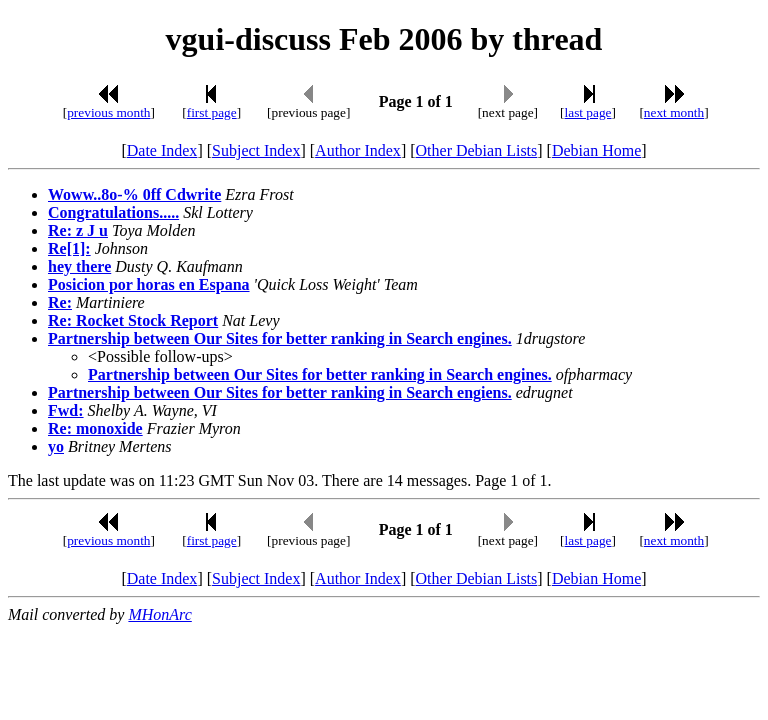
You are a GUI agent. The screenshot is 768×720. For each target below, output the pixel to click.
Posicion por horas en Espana (149, 284)
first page (212, 112)
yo (56, 446)
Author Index (358, 150)
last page (588, 112)
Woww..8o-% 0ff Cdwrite (134, 194)
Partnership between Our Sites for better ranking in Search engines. (280, 338)
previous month (108, 112)
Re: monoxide (95, 428)
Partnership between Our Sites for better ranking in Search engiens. (280, 392)
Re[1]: (69, 248)
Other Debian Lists (477, 150)
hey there (79, 266)
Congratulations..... (113, 212)
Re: (60, 302)
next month (674, 112)
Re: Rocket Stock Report (133, 320)
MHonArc (159, 614)
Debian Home (596, 150)
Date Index (162, 150)
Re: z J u (78, 230)
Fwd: (66, 410)
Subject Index (256, 150)
